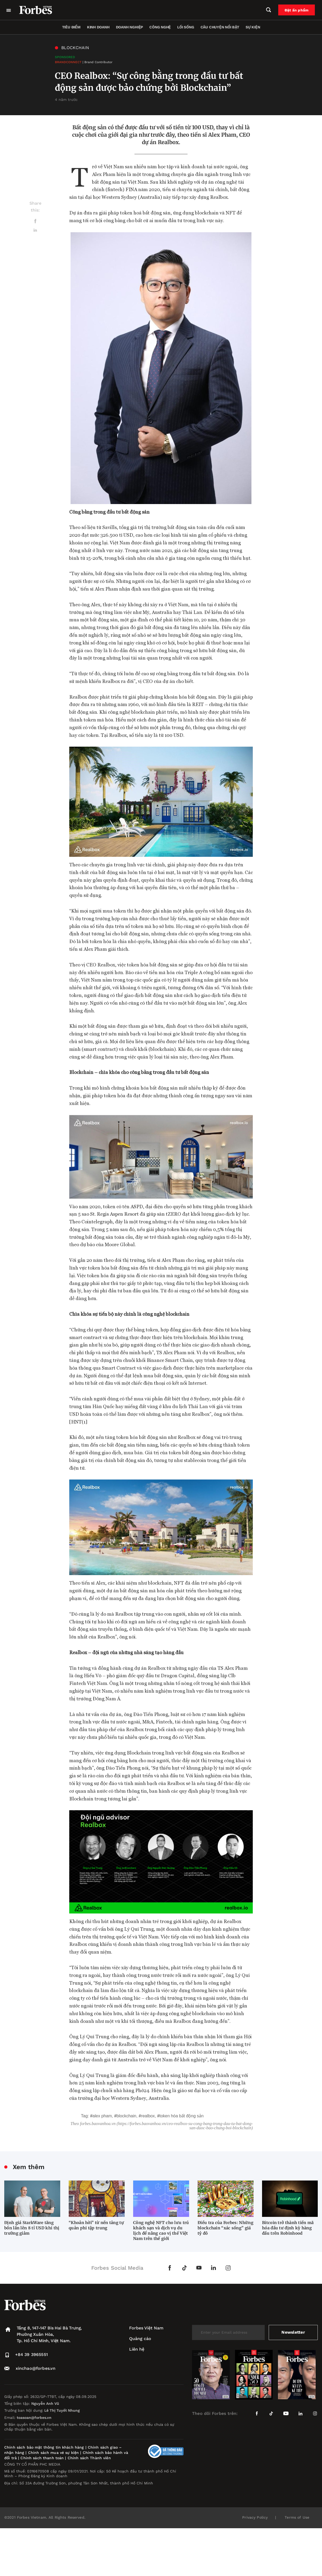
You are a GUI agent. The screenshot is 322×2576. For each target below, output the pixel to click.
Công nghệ (160, 27)
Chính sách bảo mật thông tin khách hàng (44, 2447)
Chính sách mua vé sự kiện (54, 2452)
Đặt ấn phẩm (297, 10)
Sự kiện (253, 27)
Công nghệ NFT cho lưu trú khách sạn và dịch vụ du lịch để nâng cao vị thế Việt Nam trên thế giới (161, 2230)
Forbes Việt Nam (146, 2327)
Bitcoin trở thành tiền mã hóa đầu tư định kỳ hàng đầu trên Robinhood (288, 2228)
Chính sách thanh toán (42, 2458)
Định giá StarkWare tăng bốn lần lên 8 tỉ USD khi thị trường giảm (31, 2228)
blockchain (126, 2116)
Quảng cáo (140, 2338)
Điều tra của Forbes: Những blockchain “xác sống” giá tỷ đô (225, 2228)
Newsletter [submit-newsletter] (293, 2332)
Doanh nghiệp (129, 27)
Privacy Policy (255, 2517)
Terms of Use (297, 2517)
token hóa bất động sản (181, 2116)
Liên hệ (136, 2349)
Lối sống (185, 27)
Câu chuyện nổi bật (220, 27)
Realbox (148, 2116)
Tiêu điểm (71, 27)
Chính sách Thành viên (89, 2458)
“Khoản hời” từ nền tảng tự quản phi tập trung (96, 2225)
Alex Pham (102, 2116)
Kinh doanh (98, 27)
